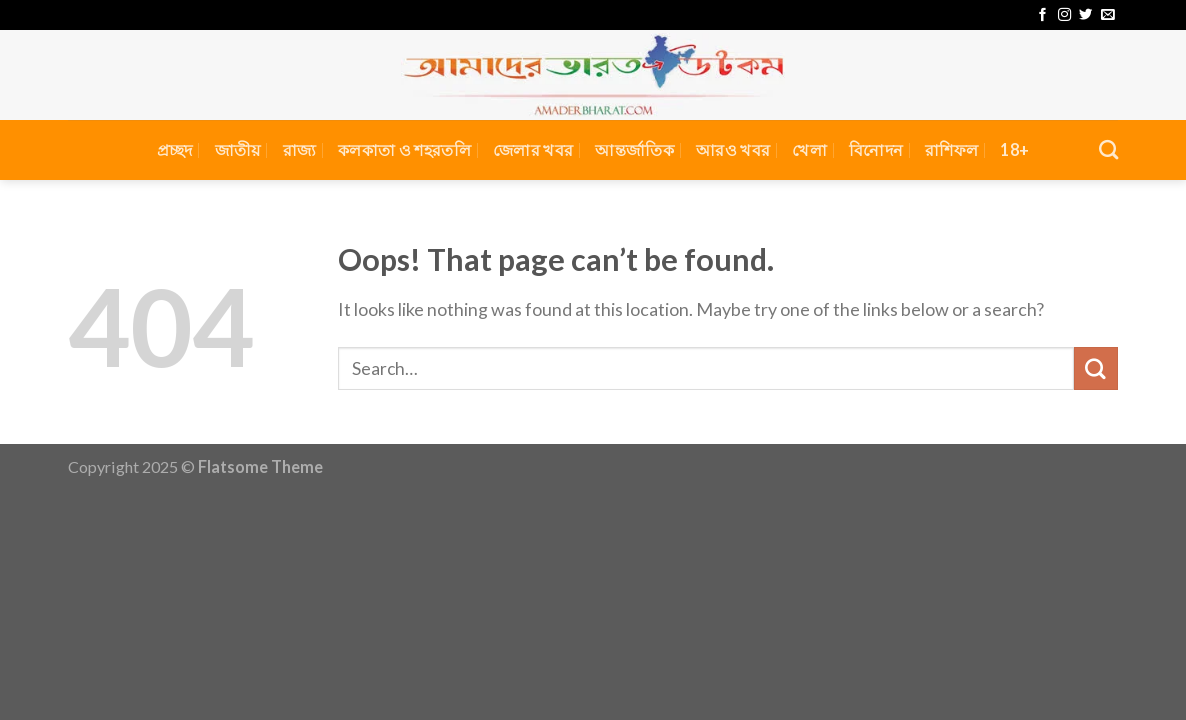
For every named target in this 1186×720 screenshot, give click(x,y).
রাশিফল (951, 149)
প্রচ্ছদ (175, 149)
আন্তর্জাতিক (634, 149)
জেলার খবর (533, 149)
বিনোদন (876, 149)
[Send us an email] (1107, 15)
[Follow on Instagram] (1064, 15)
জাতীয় (238, 149)
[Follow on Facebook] (1042, 15)
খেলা (809, 149)
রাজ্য (300, 149)
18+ (1014, 149)
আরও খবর (733, 149)
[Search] (1108, 149)
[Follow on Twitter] (1085, 15)
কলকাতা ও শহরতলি (404, 149)
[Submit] (1096, 369)
